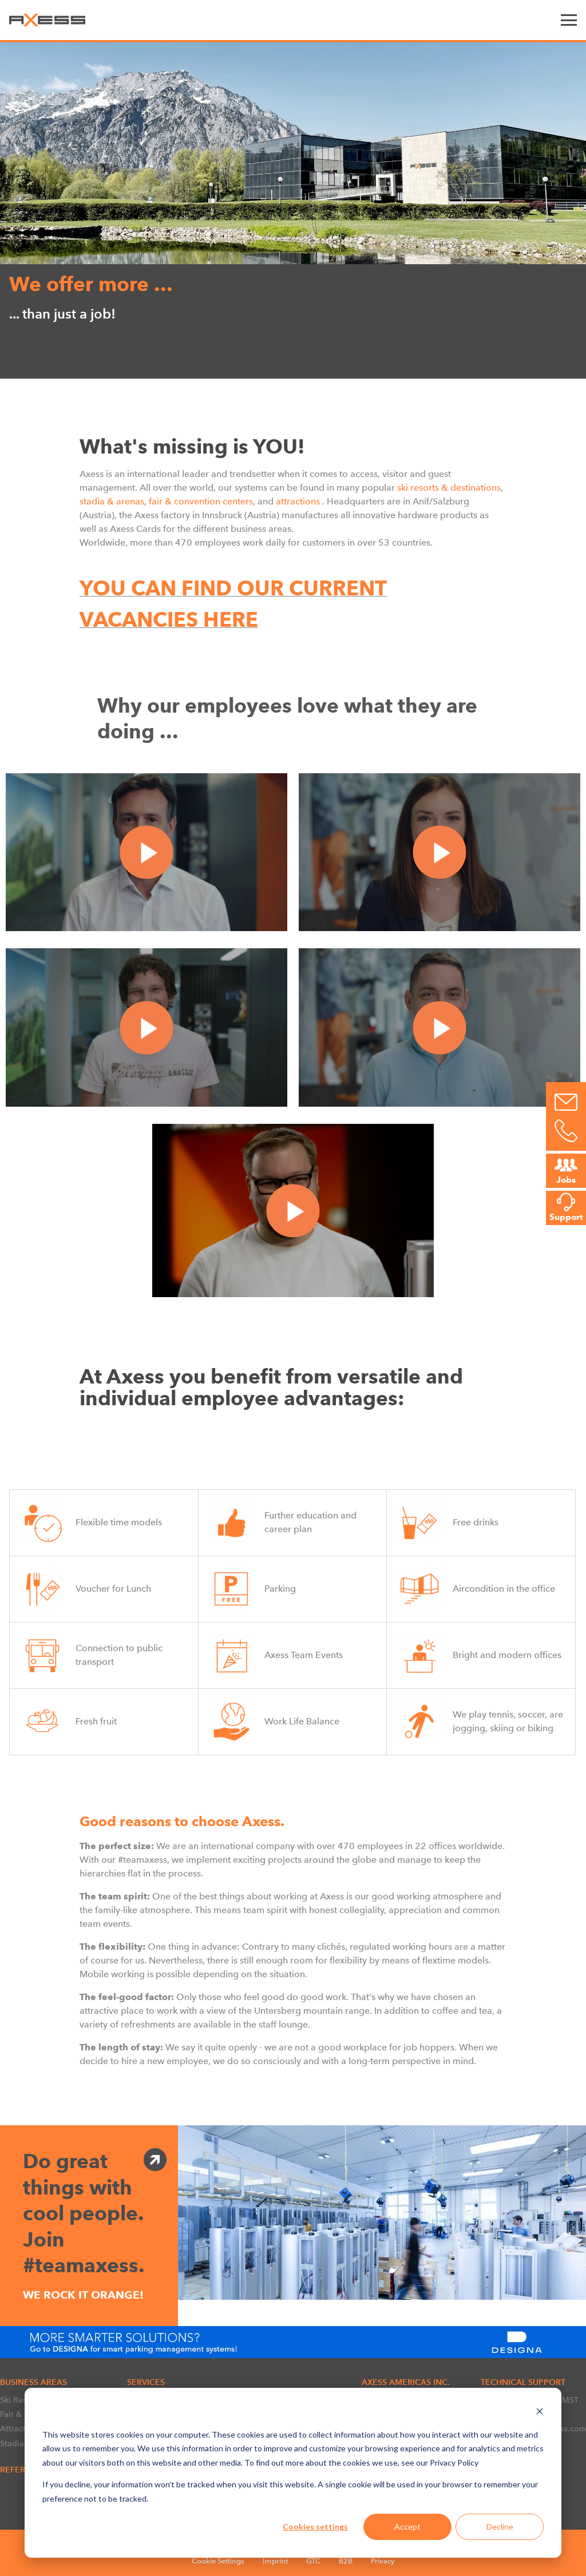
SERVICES (146, 2382)
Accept (407, 2526)
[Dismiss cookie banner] (540, 2413)
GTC (313, 2561)
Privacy (383, 2561)
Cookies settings (315, 2526)
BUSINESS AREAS (33, 2382)
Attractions (20, 2428)
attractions (298, 501)
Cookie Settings (218, 2561)
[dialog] (293, 2473)
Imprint (275, 2561)
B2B (346, 2561)
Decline (499, 2526)
